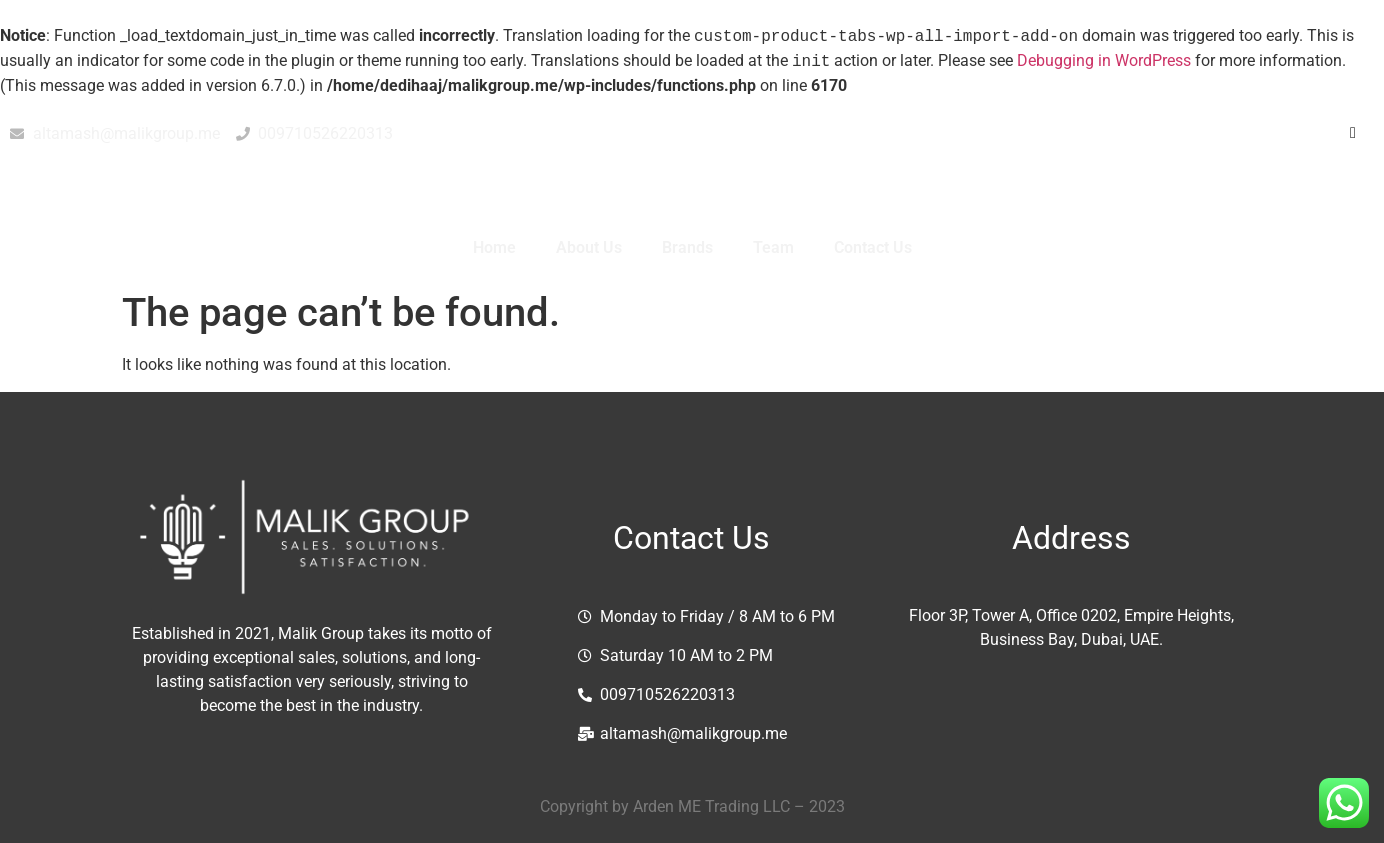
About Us (589, 247)
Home (494, 247)
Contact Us (873, 247)
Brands (687, 247)
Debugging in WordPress (1104, 61)
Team (773, 247)
